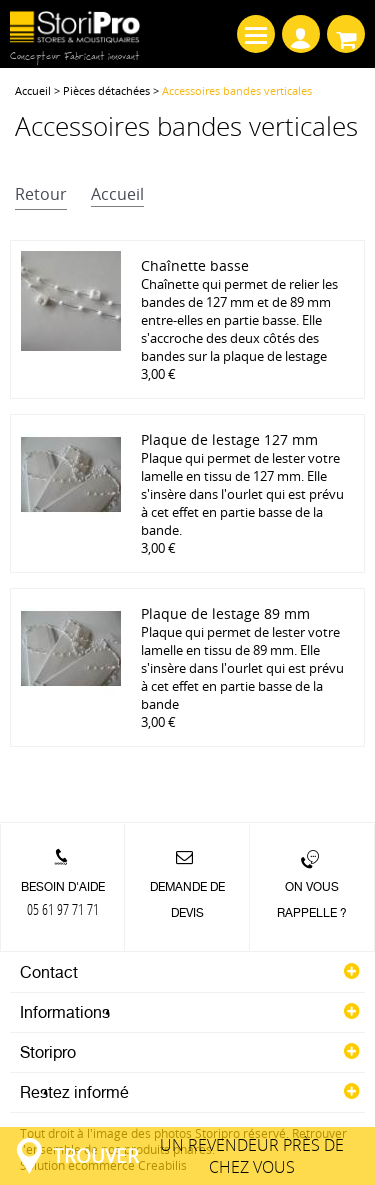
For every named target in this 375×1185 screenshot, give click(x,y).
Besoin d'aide (62, 898)
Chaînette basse (195, 265)
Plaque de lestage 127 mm (229, 439)
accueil (117, 194)
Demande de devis (187, 900)
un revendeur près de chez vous (198, 1156)
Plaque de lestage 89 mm (225, 613)
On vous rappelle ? (312, 900)
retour (41, 194)
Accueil (33, 90)
